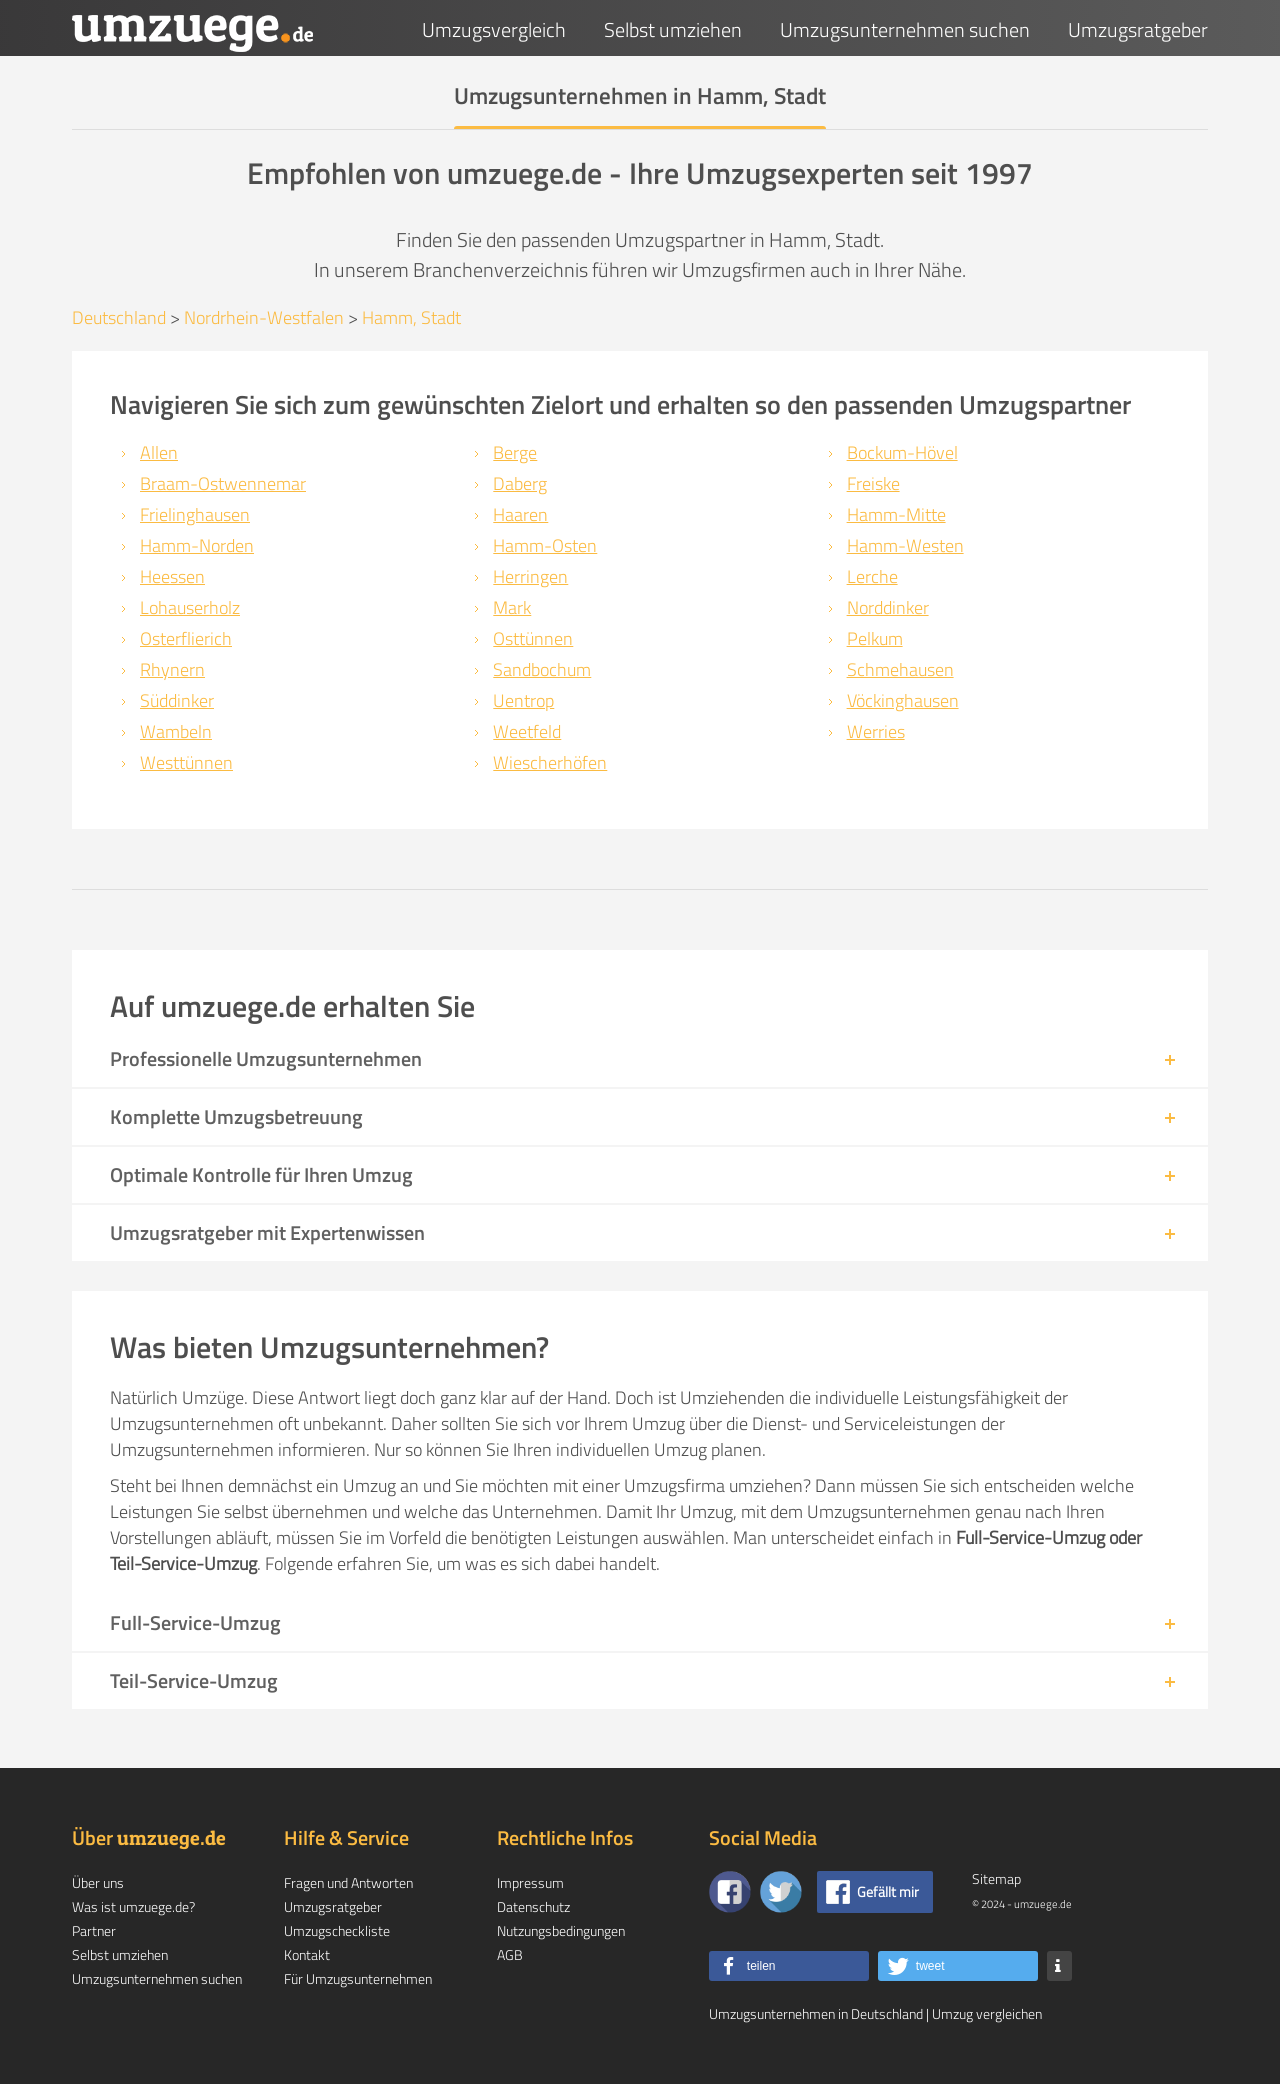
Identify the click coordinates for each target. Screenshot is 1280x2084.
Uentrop (523, 700)
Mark (512, 607)
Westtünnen (186, 762)
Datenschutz (533, 1906)
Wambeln (176, 731)
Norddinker (888, 607)
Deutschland (119, 317)
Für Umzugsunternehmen (358, 1978)
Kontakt (307, 1954)
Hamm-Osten (545, 545)
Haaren (520, 514)
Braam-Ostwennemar (223, 483)
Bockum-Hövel (902, 452)
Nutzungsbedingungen (561, 1930)
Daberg (520, 483)
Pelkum (875, 638)
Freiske (873, 483)
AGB (510, 1954)
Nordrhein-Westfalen (264, 317)
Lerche (872, 576)
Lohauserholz (190, 607)
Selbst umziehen (673, 29)
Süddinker (177, 700)
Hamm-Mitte (896, 514)
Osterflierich (186, 638)
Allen (159, 452)
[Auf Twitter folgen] (781, 1892)
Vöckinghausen (903, 700)
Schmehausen (900, 669)
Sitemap (996, 1878)
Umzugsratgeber (1138, 29)
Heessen (172, 576)
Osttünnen (533, 638)
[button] (789, 1966)
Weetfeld (527, 731)
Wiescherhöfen (550, 762)
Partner (94, 1930)
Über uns (98, 1882)
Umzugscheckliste (337, 1930)
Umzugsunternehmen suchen (905, 29)
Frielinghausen (195, 514)
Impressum (530, 1882)
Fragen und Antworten (348, 1882)
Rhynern (172, 669)
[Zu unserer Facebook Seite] (730, 1892)
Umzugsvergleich (494, 29)
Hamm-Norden (197, 545)
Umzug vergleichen (987, 2013)
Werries (876, 731)
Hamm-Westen (905, 545)
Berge (515, 452)
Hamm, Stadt (411, 317)
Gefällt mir (888, 1891)
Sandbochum (542, 669)
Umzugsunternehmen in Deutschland (816, 2013)
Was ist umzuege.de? (133, 1906)
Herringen (530, 576)
